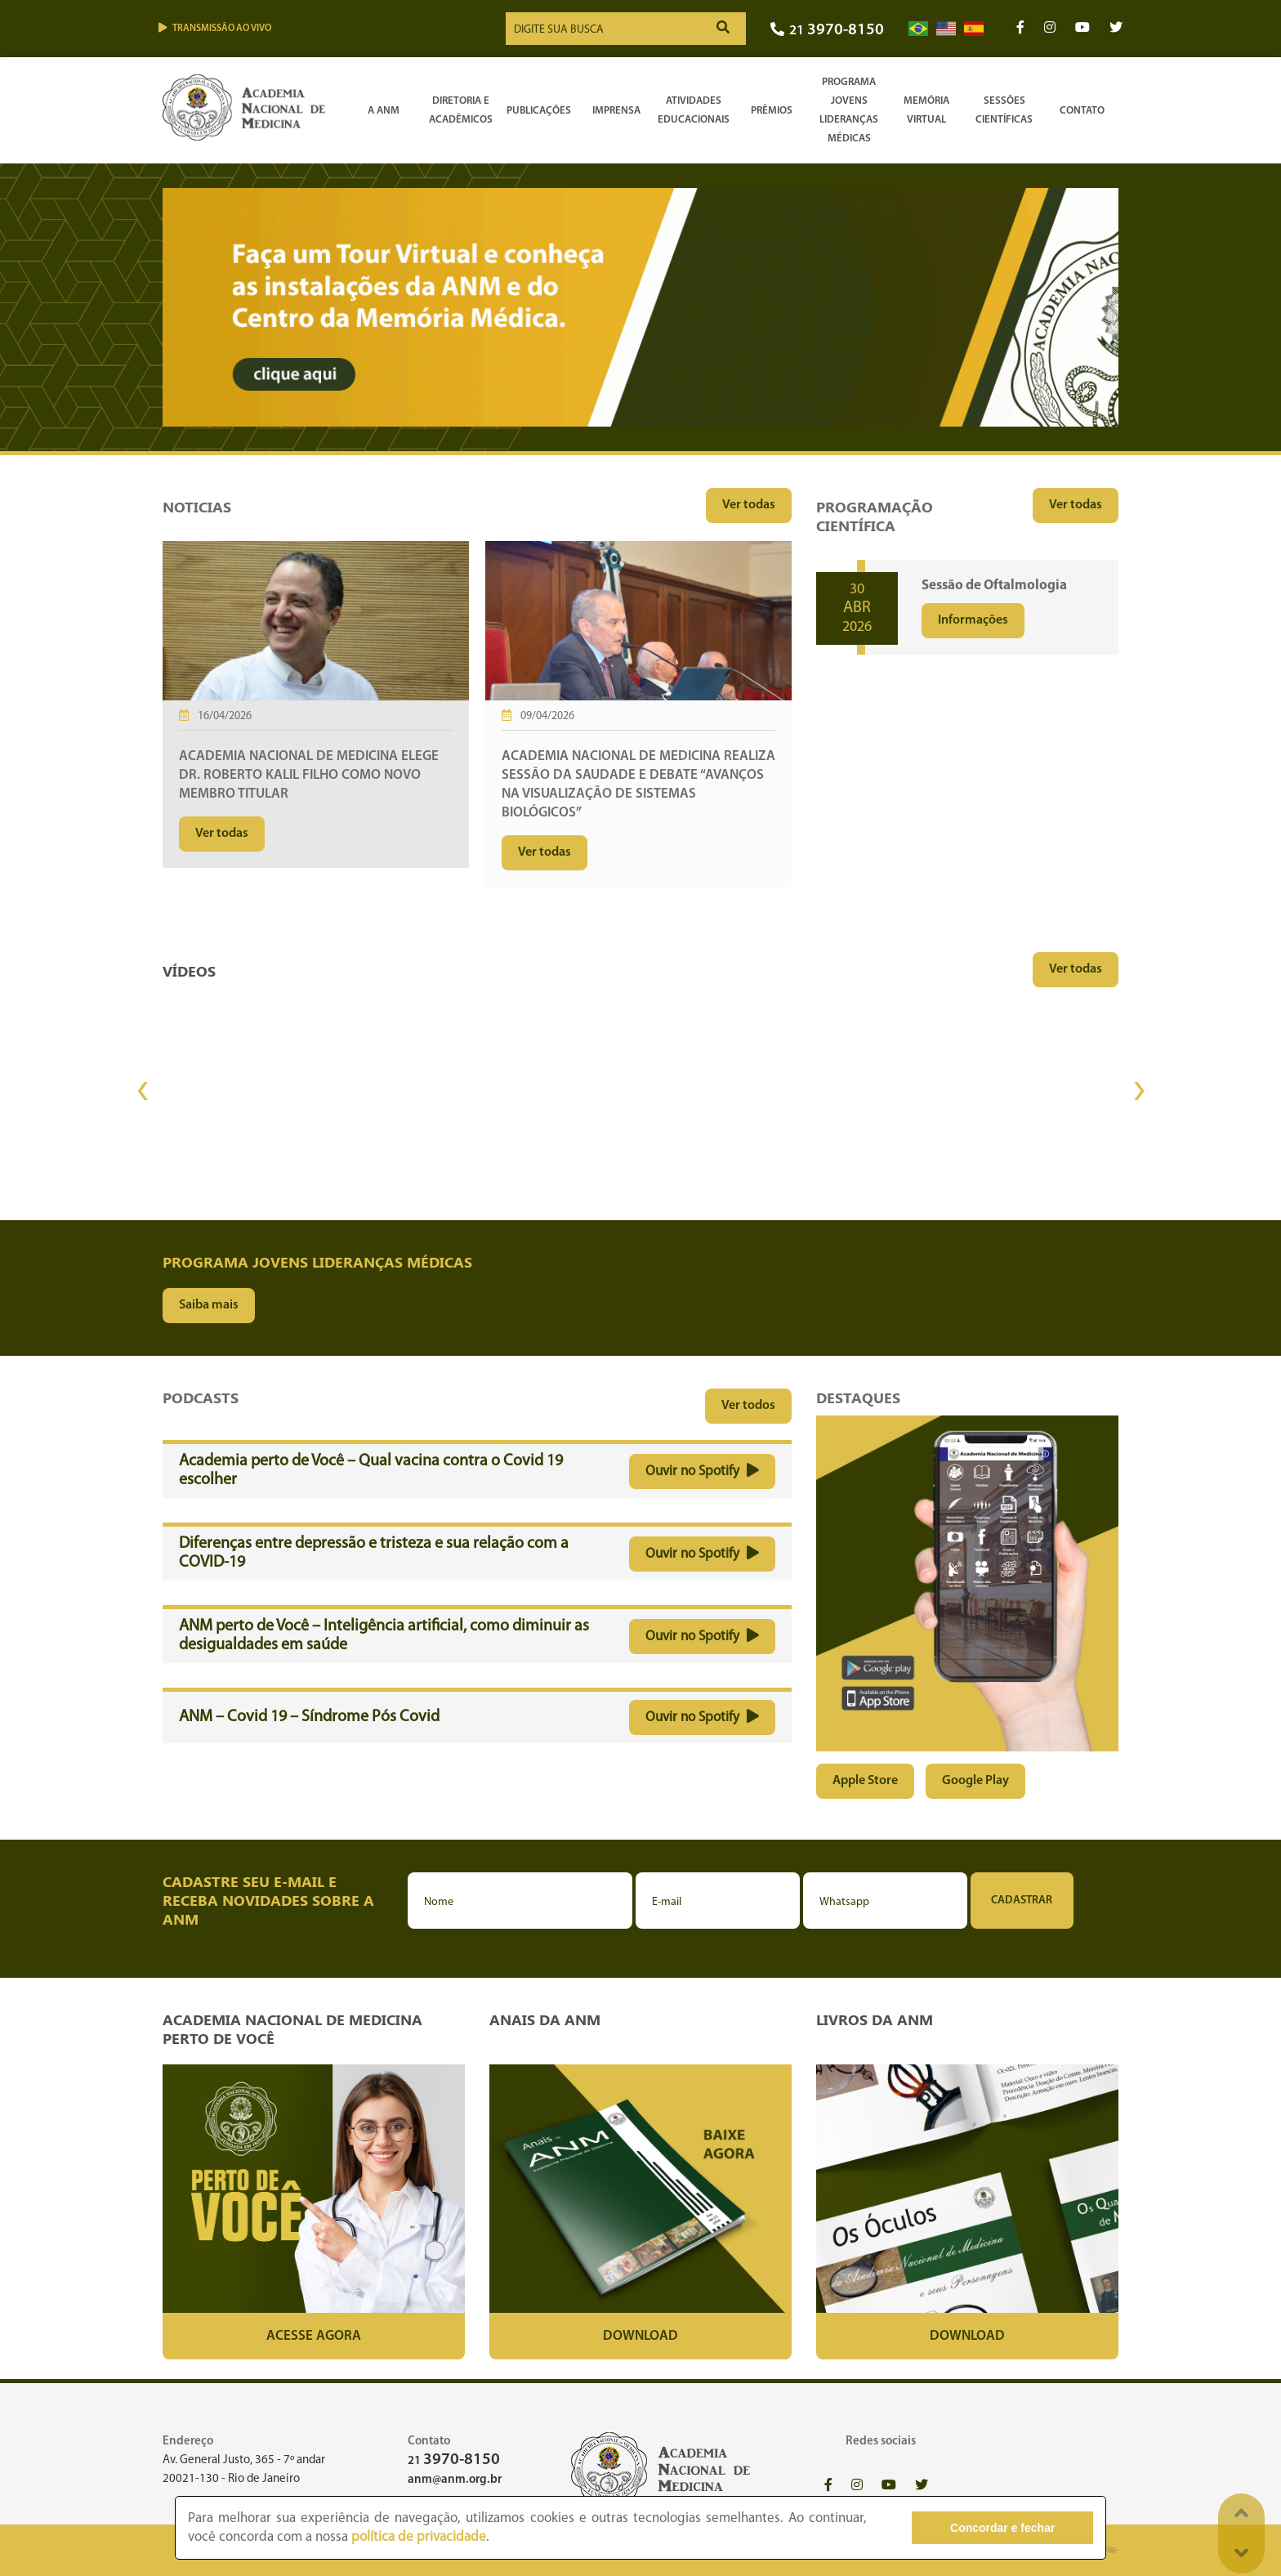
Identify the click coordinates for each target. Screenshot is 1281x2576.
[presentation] (142, 1091)
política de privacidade (418, 2537)
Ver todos (748, 1405)
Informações (973, 620)
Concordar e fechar (1002, 2527)
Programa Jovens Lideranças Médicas (848, 110)
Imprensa (616, 110)
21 (827, 31)
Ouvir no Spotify (702, 1470)
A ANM (383, 110)
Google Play (975, 1780)
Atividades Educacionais (694, 110)
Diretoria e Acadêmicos (461, 110)
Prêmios (771, 110)
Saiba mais (209, 1305)
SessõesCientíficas (1004, 110)
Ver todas (748, 505)
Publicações (539, 110)
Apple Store (865, 1780)
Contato (1082, 110)
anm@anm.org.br (455, 2480)
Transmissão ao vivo (214, 28)
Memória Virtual (926, 110)
